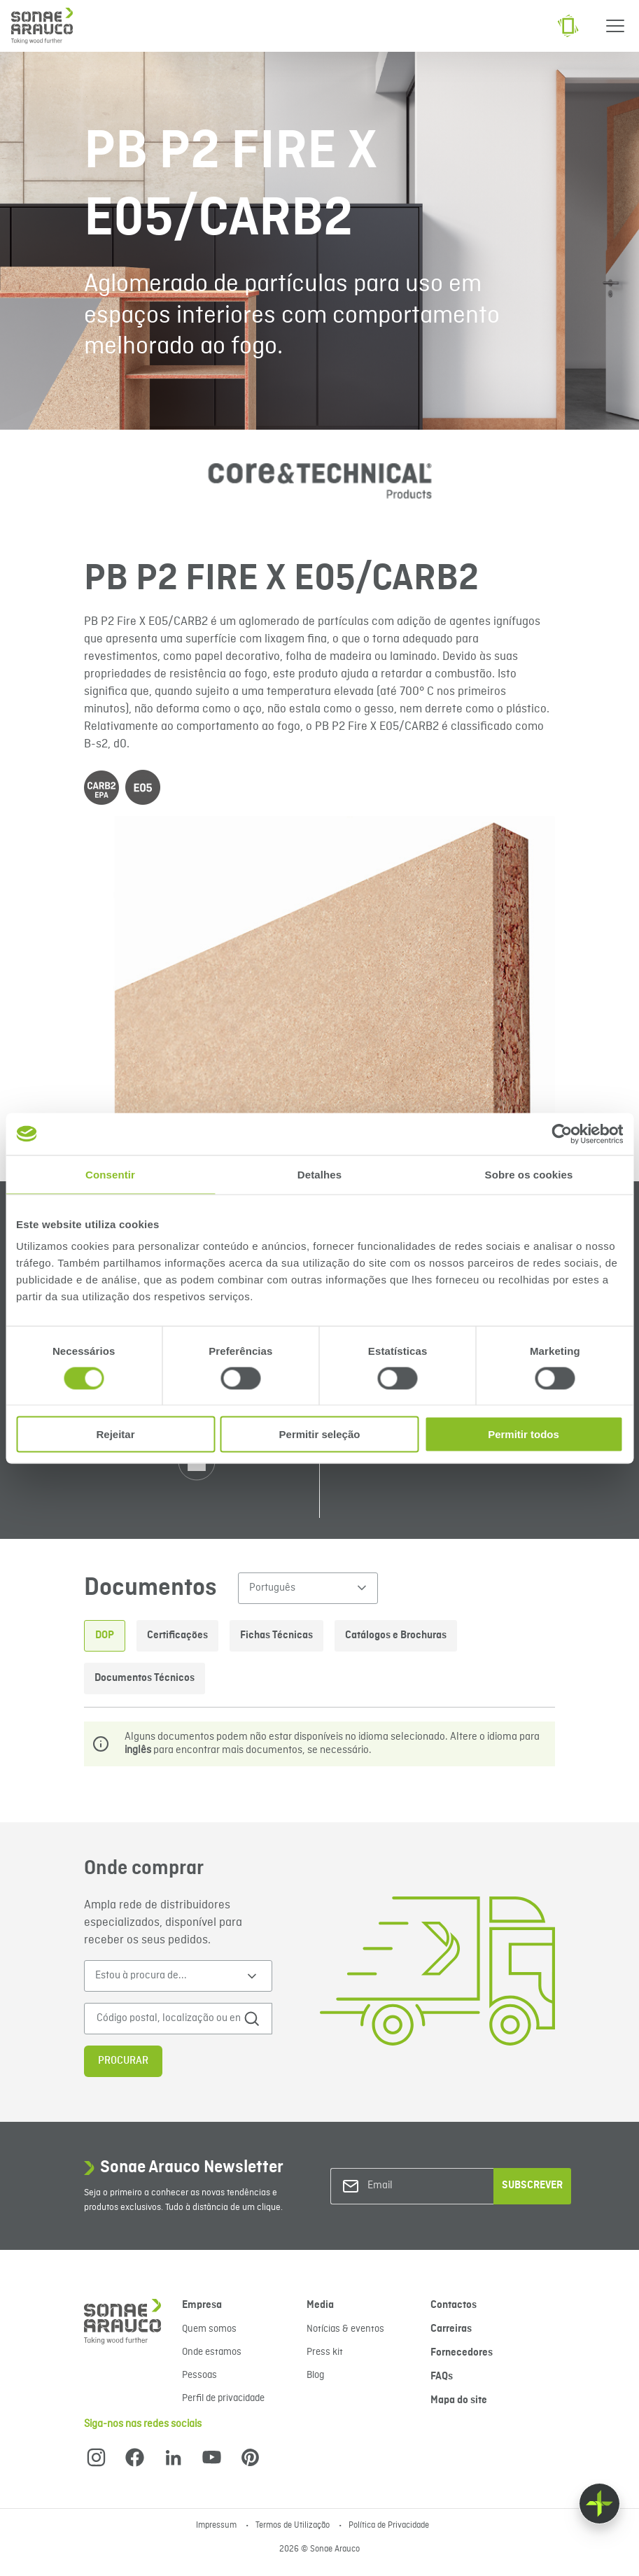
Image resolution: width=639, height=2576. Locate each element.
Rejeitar (115, 1434)
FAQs (441, 2376)
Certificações (177, 1635)
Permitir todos (523, 1434)
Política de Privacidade (389, 2525)
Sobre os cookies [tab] (529, 1174)
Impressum (217, 2525)
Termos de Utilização (293, 2525)
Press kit (325, 2352)
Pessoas (199, 2375)
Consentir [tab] (110, 1174)
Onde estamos (211, 2352)
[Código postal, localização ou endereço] (168, 2018)
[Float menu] (599, 2503)
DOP (104, 1635)
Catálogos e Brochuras (396, 1635)
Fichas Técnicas (276, 1635)
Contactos (453, 2305)
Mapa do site (458, 2400)
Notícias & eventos (345, 2329)
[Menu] (615, 25)
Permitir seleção (319, 1434)
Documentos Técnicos (144, 1678)
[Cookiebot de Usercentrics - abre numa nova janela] (561, 1133)
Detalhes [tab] (319, 1174)
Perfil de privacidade (223, 2398)
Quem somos (209, 2329)
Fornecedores (461, 2352)
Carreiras (451, 2329)
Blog (315, 2375)
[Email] (424, 2186)
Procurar (123, 2061)
